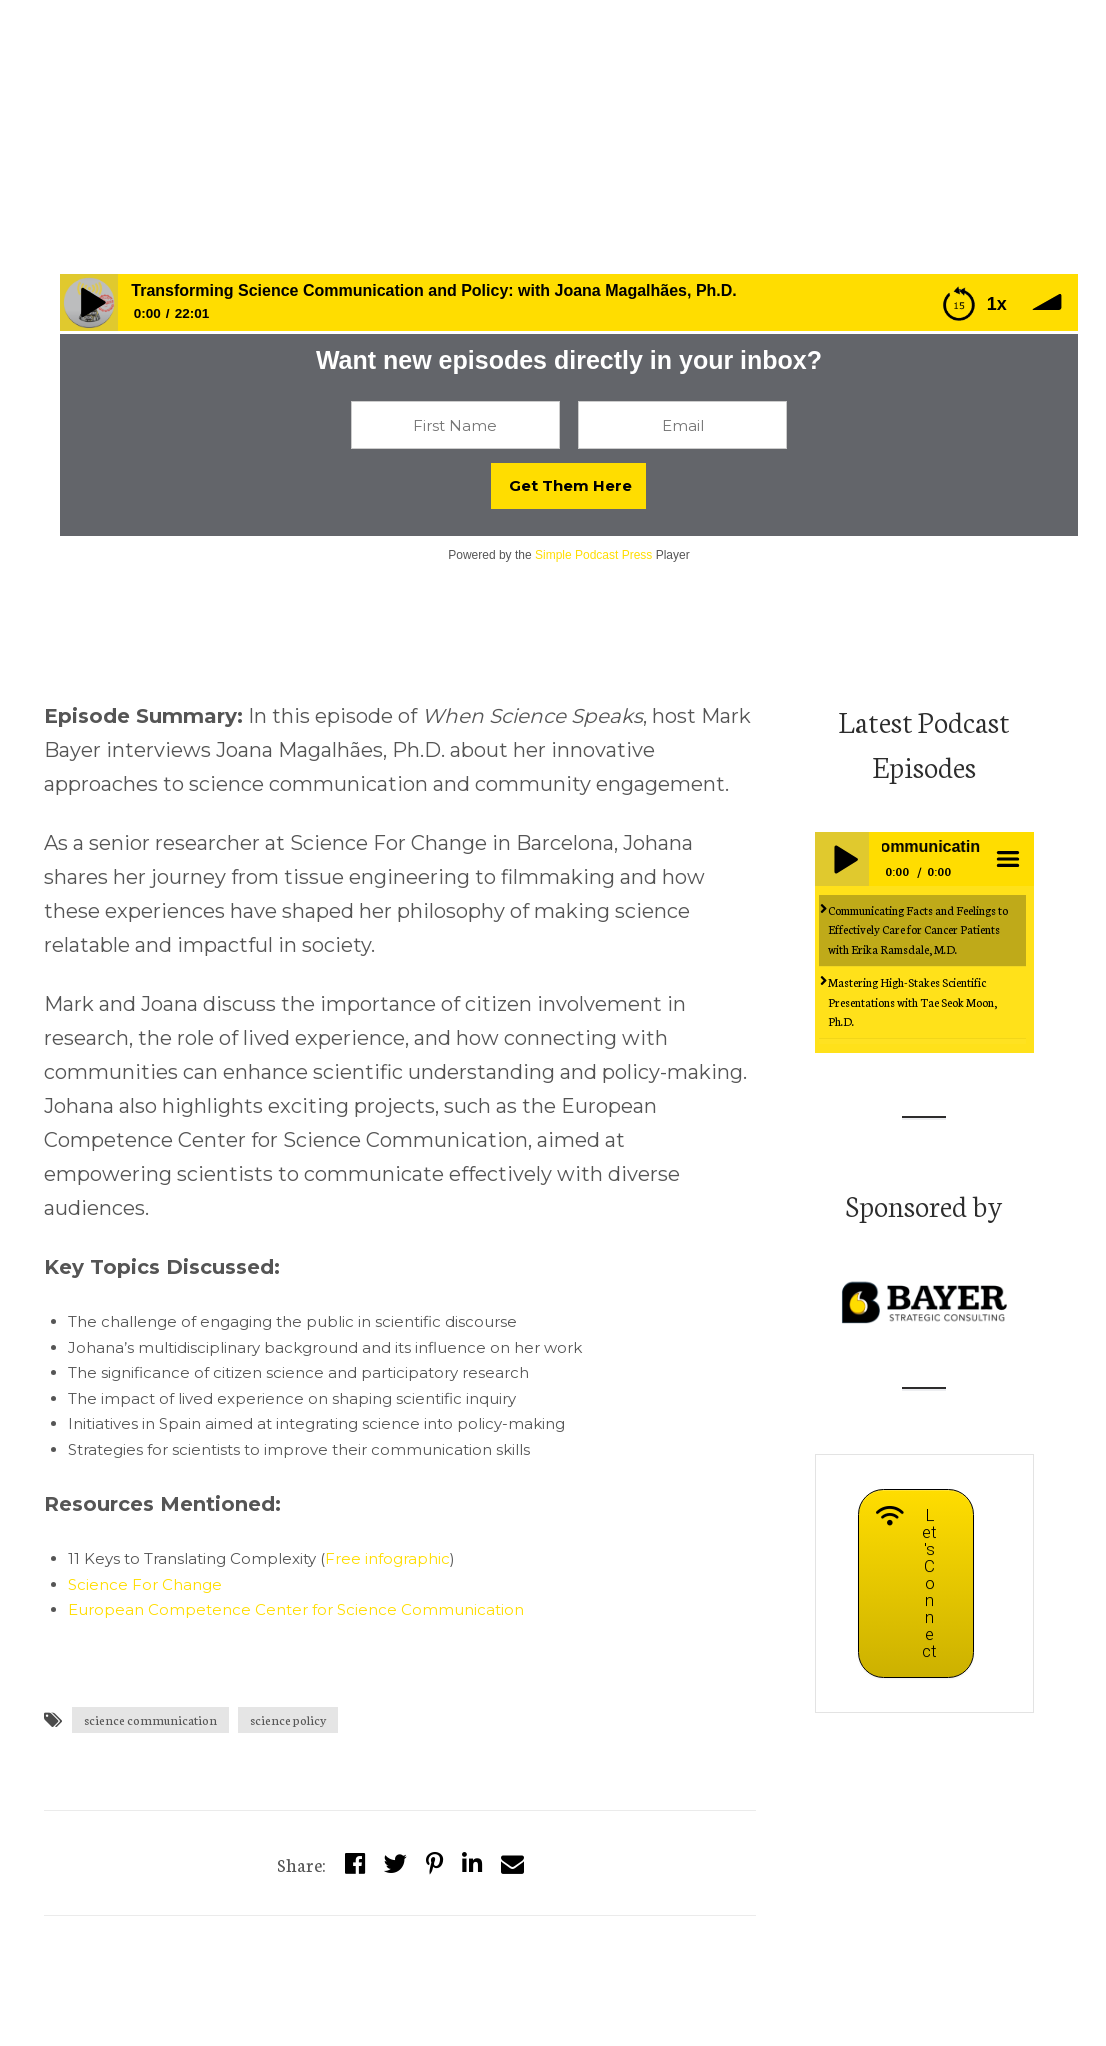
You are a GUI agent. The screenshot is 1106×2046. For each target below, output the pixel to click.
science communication (150, 1719)
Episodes (236, 137)
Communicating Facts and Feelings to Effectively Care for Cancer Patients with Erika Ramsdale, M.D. (918, 929)
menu (1007, 859)
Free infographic (387, 1558)
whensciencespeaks (113, 137)
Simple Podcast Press (593, 555)
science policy (288, 1719)
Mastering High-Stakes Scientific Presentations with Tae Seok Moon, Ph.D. (912, 1001)
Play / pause (842, 859)
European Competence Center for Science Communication (296, 1609)
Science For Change (145, 1584)
